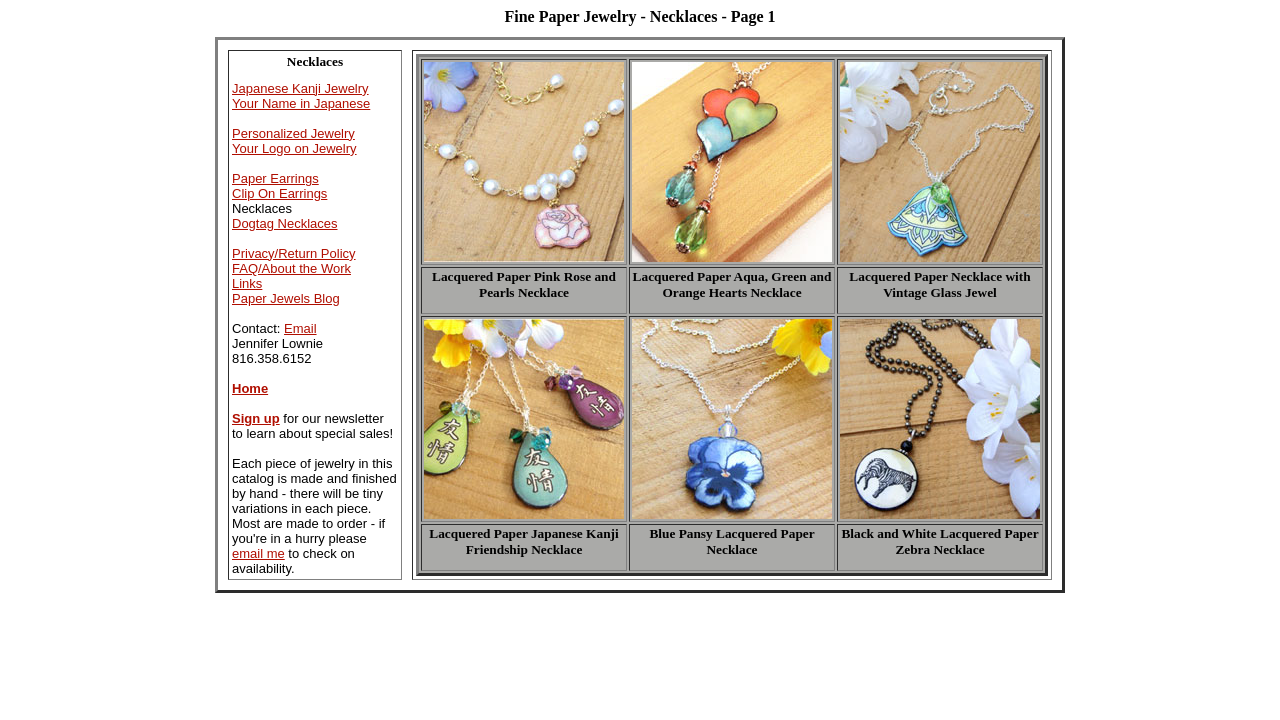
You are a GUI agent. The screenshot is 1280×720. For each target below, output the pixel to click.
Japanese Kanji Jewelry (300, 88)
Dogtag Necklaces (285, 223)
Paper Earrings (275, 178)
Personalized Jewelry (293, 133)
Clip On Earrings (279, 193)
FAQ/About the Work (291, 268)
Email (300, 328)
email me (258, 553)
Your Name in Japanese (301, 103)
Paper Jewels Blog (286, 298)
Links (247, 283)
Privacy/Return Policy (294, 253)
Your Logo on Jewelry (294, 148)
